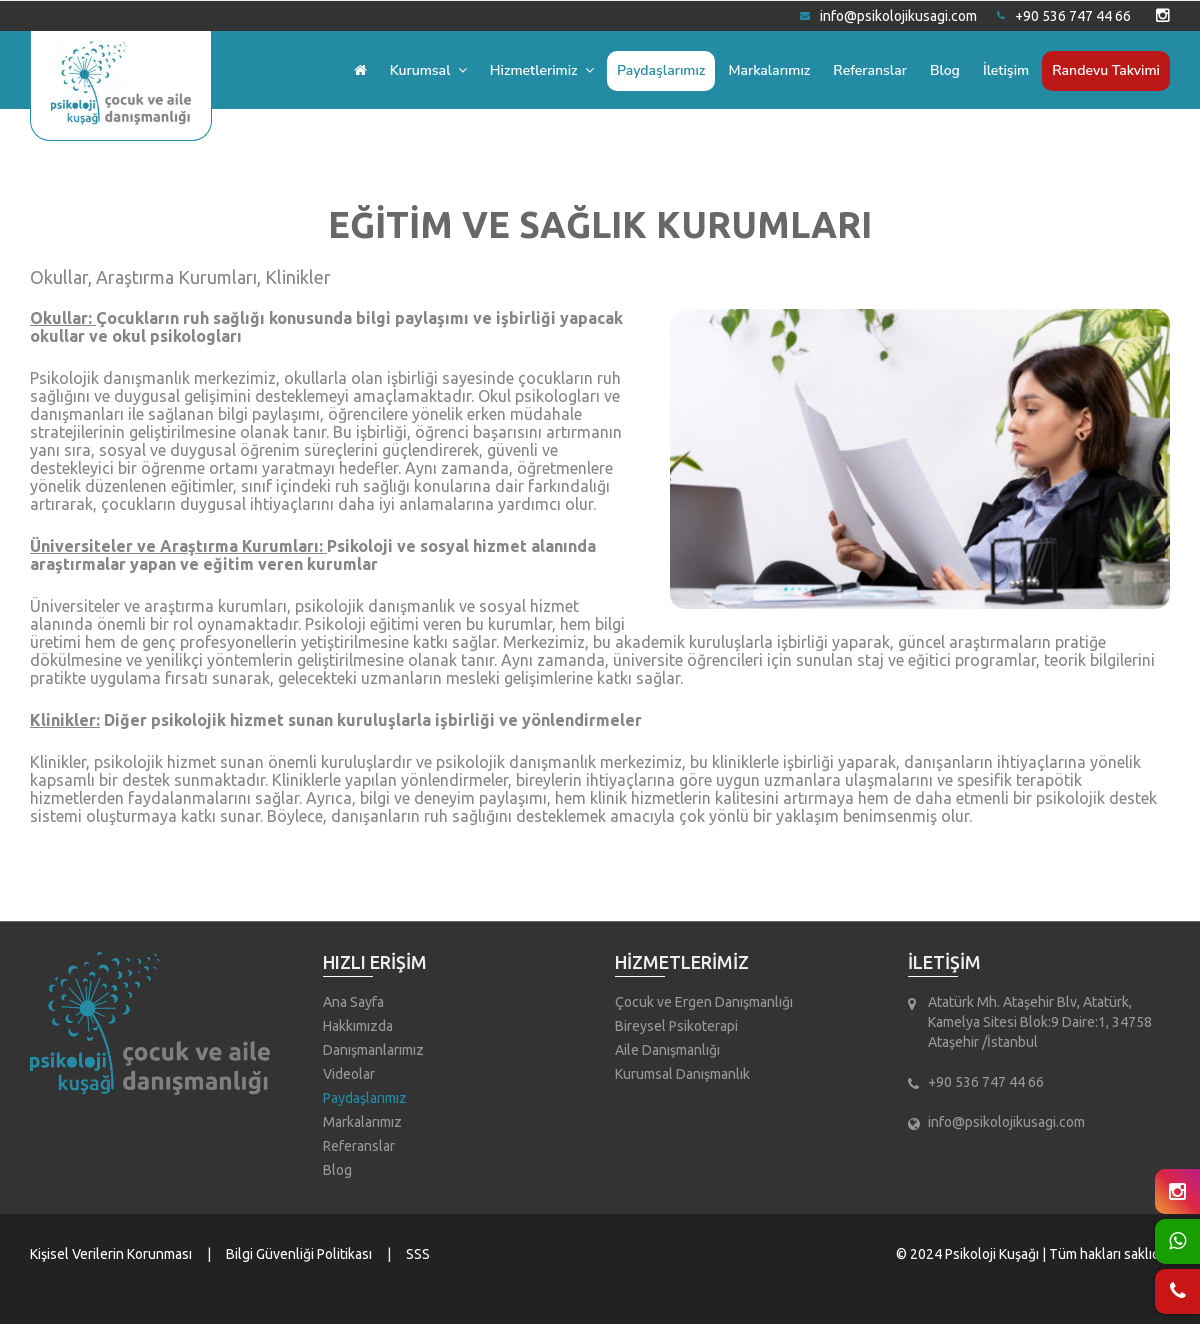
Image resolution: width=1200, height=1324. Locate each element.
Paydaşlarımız (661, 70)
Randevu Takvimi (1106, 70)
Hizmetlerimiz (542, 70)
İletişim (1006, 70)
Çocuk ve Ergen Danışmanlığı (704, 1002)
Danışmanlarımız (373, 1050)
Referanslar (870, 70)
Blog (945, 70)
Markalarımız (769, 70)
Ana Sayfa (353, 1002)
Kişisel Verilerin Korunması (111, 1254)
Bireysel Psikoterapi (676, 1026)
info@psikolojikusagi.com (888, 16)
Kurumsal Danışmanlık (682, 1074)
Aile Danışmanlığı (667, 1050)
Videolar (349, 1074)
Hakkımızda (358, 1026)
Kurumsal (428, 70)
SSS (418, 1254)
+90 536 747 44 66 (1064, 16)
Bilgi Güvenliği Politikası (299, 1254)
